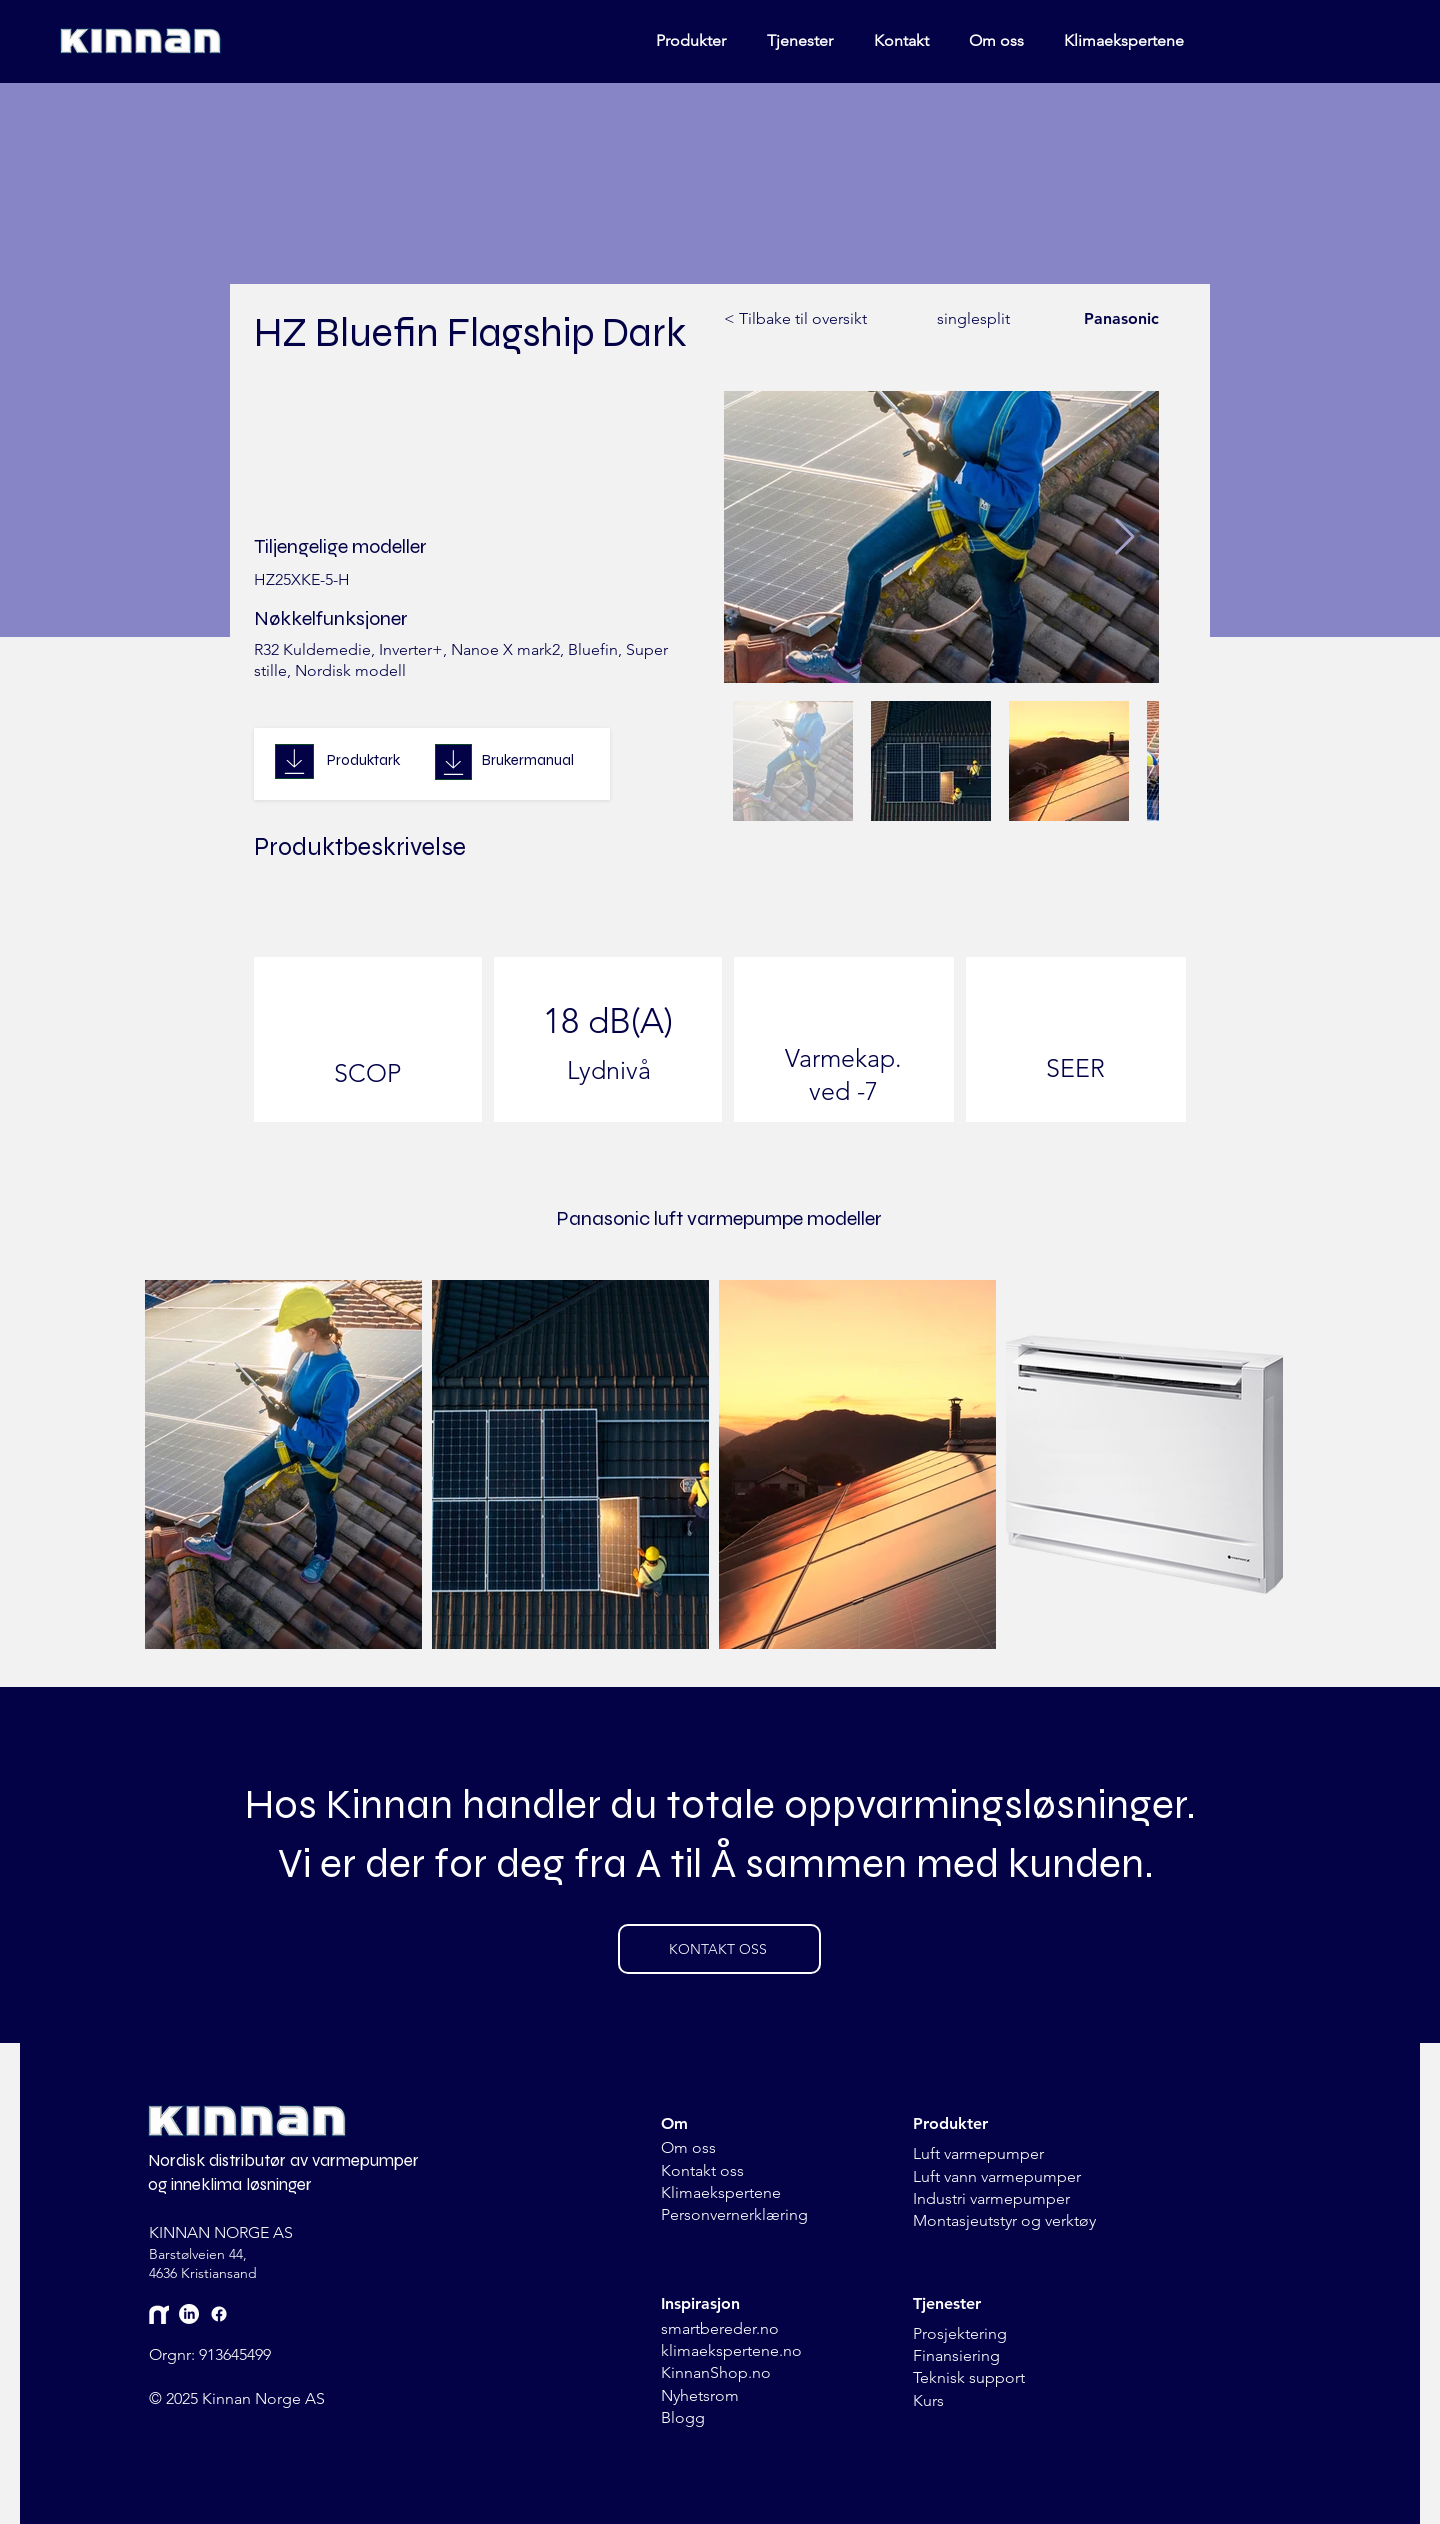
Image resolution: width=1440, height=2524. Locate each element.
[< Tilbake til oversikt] (795, 319)
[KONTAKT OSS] (719, 1949)
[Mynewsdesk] (159, 2314)
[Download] (294, 761)
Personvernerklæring (734, 2214)
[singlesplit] (961, 319)
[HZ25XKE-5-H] (478, 580)
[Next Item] (1124, 537)
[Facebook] (219, 2314)
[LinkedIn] (189, 2314)
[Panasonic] (1114, 319)
